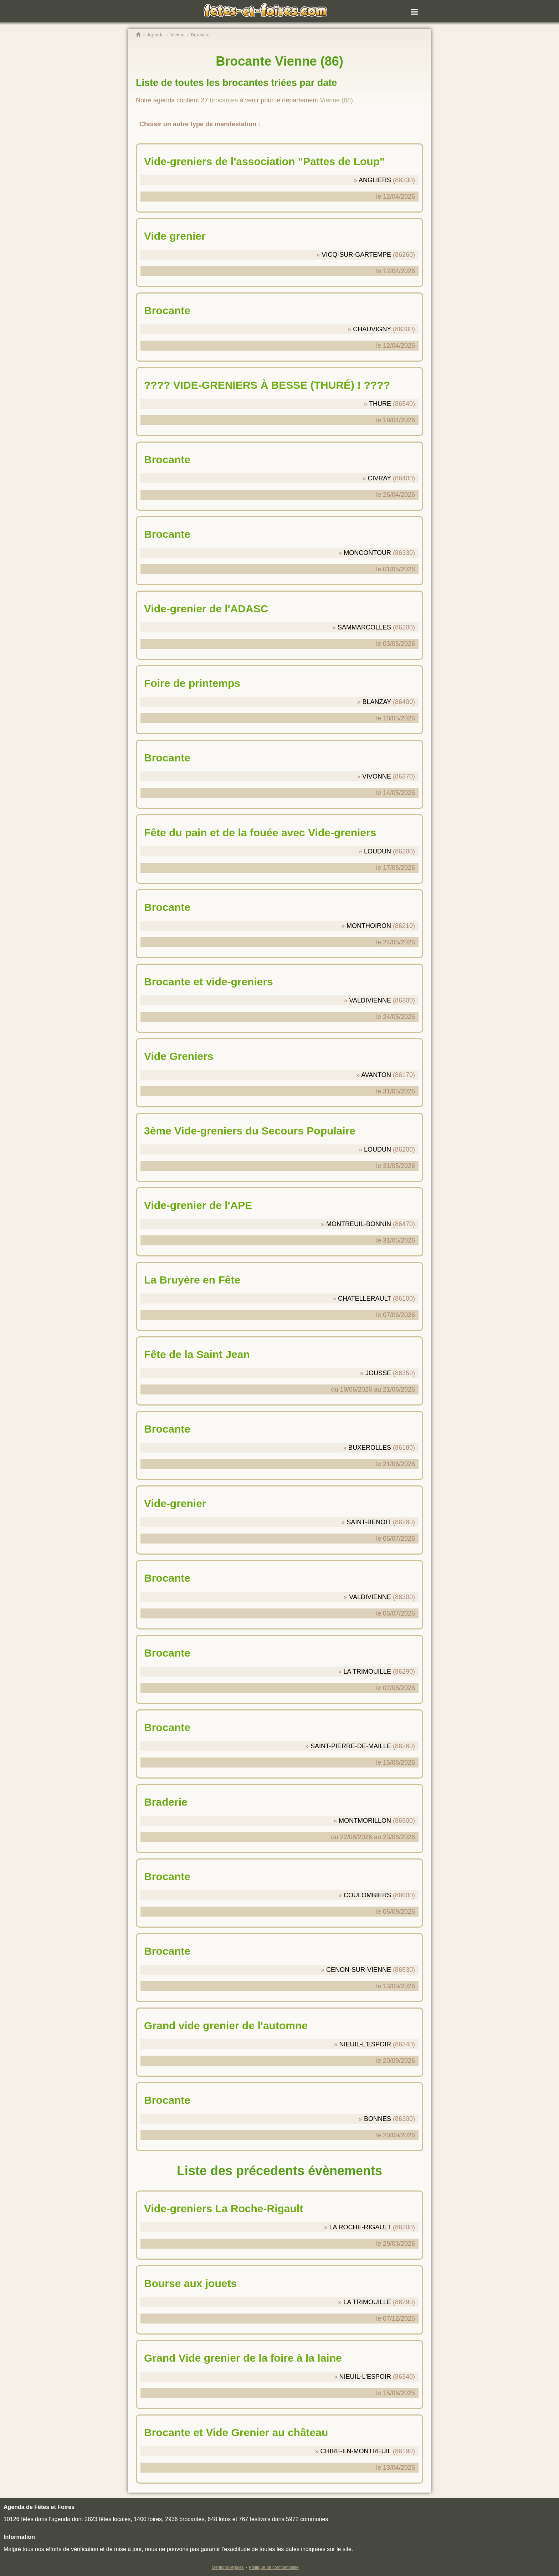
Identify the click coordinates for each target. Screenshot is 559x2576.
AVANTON (376, 1074)
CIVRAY (379, 478)
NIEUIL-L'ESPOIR (365, 2044)
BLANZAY (377, 701)
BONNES (377, 2118)
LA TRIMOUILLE (367, 1671)
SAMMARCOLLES (364, 627)
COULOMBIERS (367, 1895)
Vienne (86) (336, 100)
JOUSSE (378, 1373)
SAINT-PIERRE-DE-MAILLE (351, 1746)
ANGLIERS (375, 180)
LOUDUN (377, 851)
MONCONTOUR (367, 552)
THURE (380, 403)
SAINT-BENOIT (369, 1522)
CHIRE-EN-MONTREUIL (355, 2451)
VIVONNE (376, 776)
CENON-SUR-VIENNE (358, 1969)
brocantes (224, 100)
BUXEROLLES (369, 1447)
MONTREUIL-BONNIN (358, 1224)
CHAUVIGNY (372, 329)
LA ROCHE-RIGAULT (360, 2227)
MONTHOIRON (369, 925)
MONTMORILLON (365, 1820)
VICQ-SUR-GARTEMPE (356, 254)
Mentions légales (228, 2567)
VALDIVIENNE (370, 1000)
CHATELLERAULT (364, 1298)
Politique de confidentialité (273, 2567)
